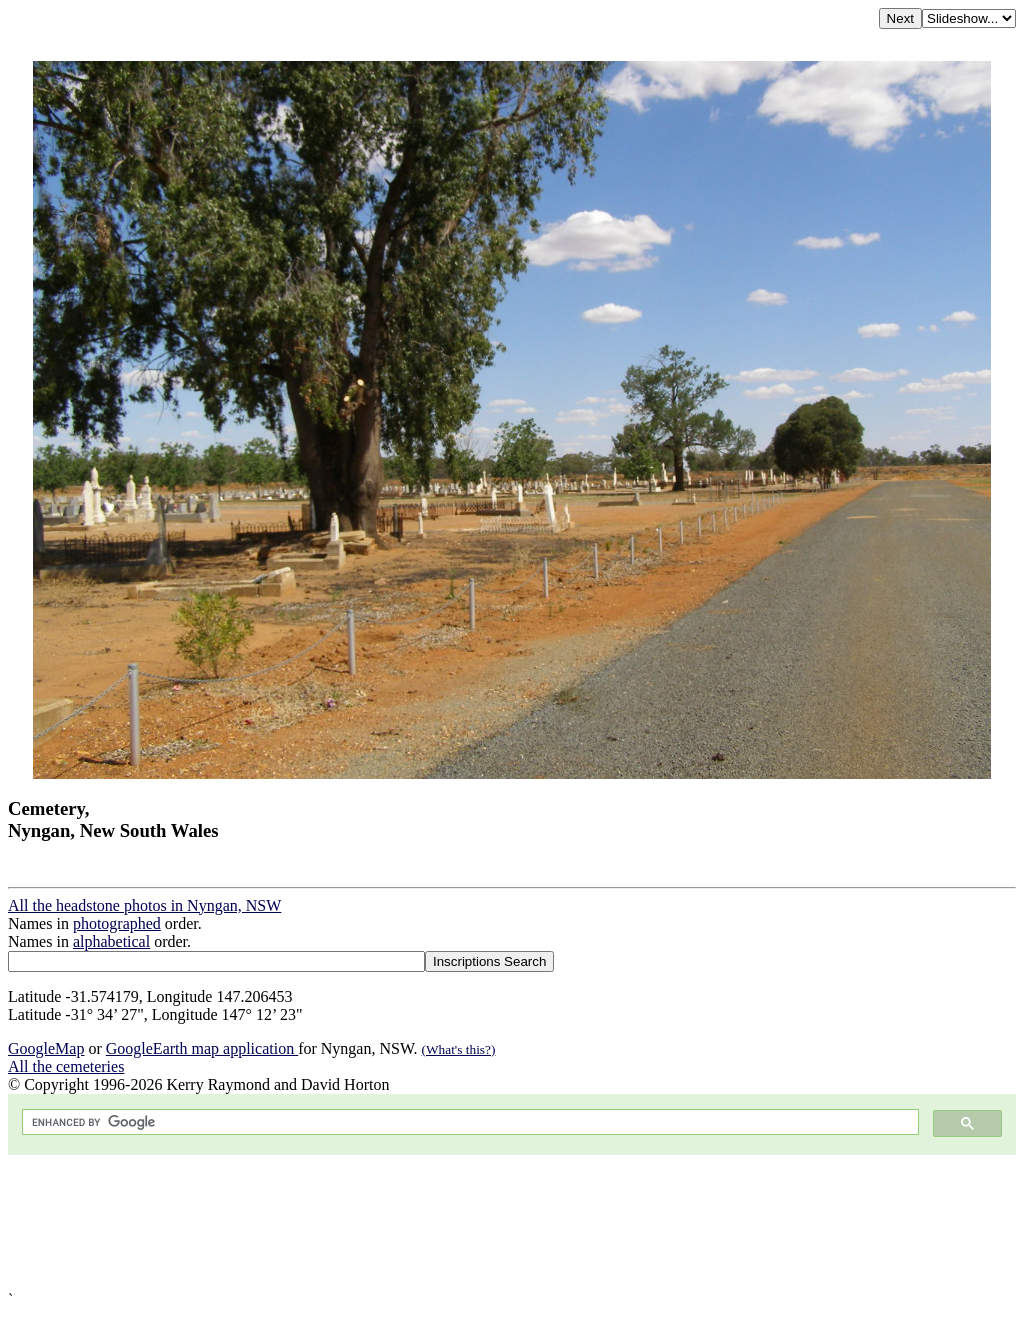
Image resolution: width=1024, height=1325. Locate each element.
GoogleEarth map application (202, 1048)
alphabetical (111, 941)
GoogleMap (46, 1048)
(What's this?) (459, 1049)
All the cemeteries (66, 1066)
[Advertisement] (512, 1223)
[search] (468, 1122)
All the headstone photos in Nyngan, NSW (144, 905)
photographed (117, 923)
